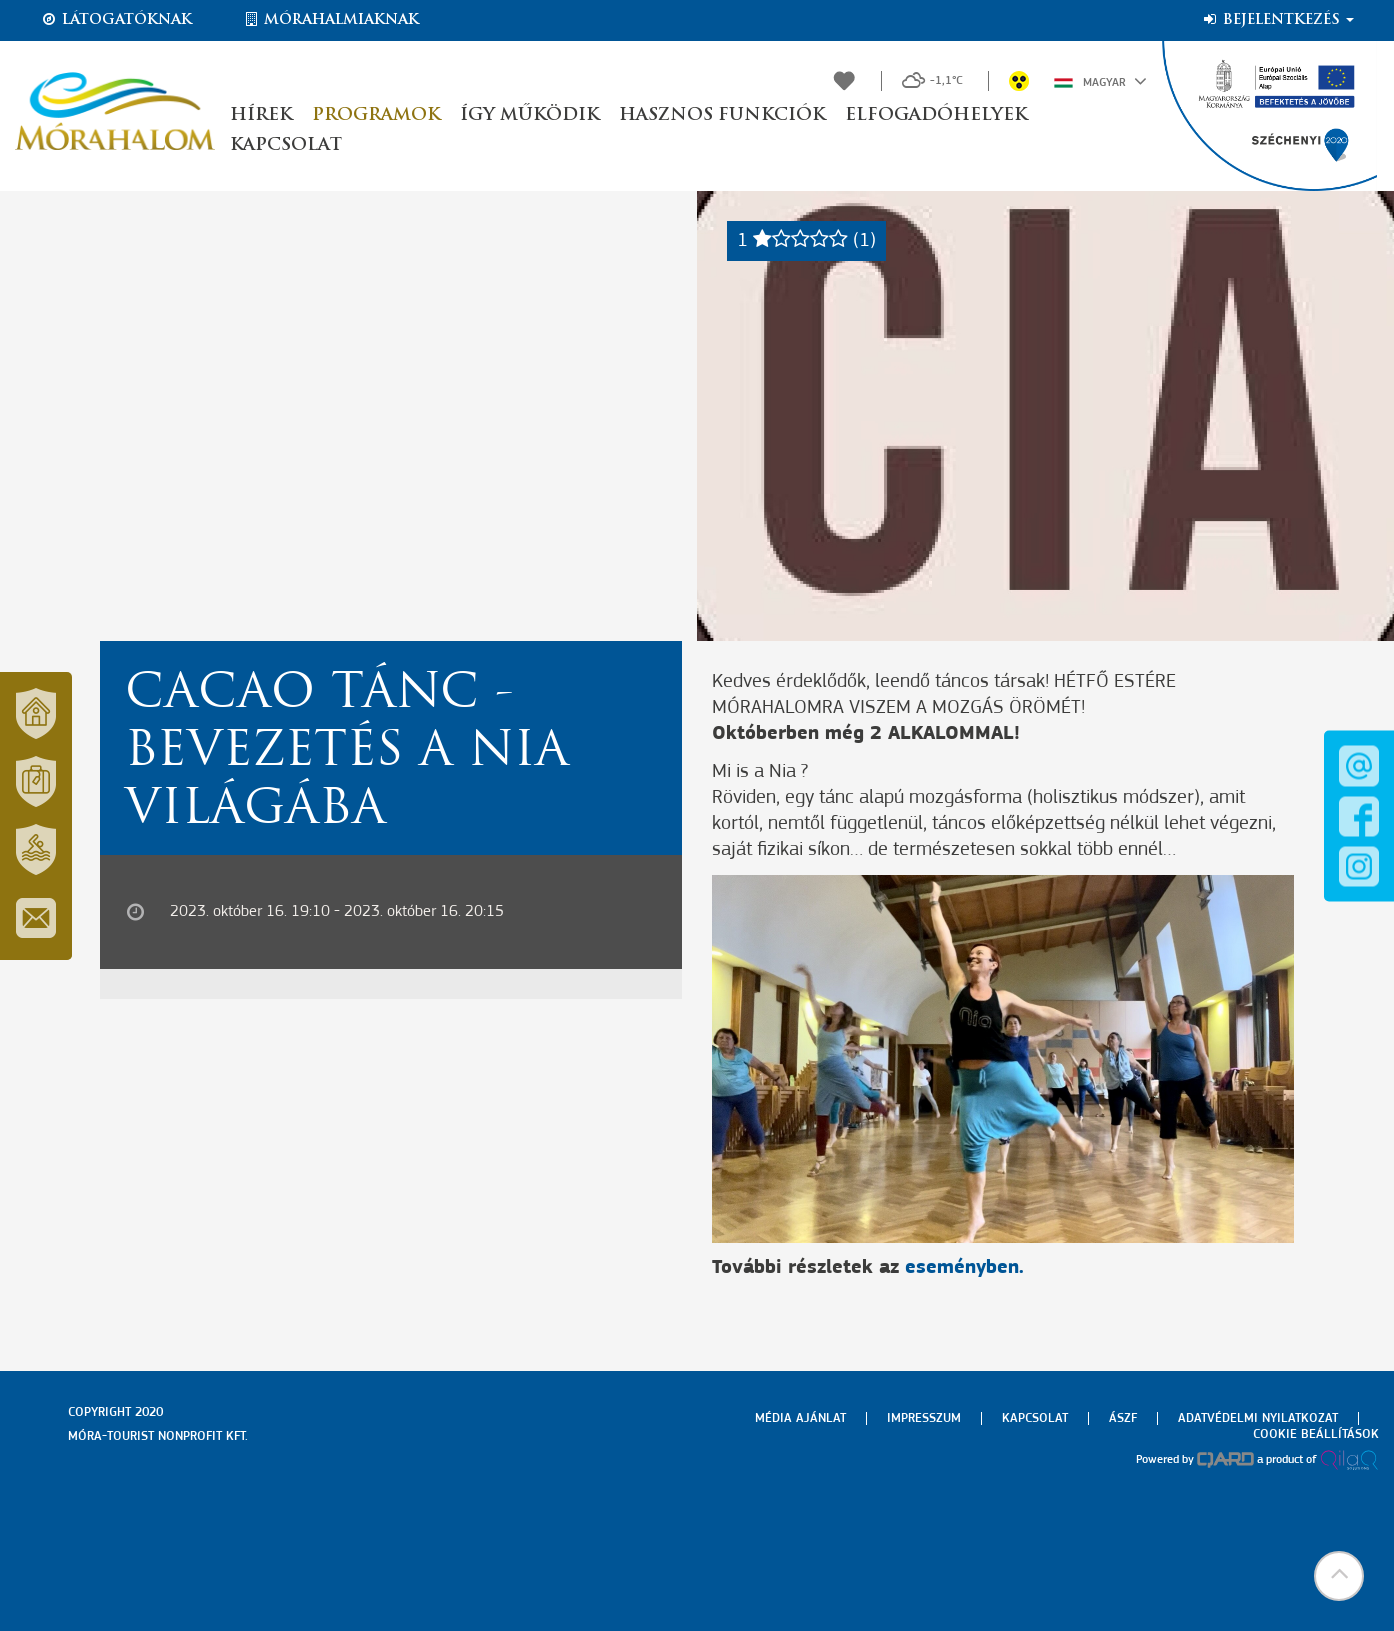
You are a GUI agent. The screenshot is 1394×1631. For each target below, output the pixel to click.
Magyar (1100, 81)
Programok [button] (376, 115)
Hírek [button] (261, 115)
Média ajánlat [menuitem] (800, 1418)
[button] (1339, 1576)
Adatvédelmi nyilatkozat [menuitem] (1258, 1418)
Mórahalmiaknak (330, 20)
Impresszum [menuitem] (924, 1418)
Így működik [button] (529, 115)
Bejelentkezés (1277, 20)
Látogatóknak (116, 20)
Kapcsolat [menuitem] (1035, 1418)
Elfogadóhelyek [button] (936, 115)
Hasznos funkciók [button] (722, 115)
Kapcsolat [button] (286, 145)
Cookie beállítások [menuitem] (1316, 1434)
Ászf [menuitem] (1123, 1418)
